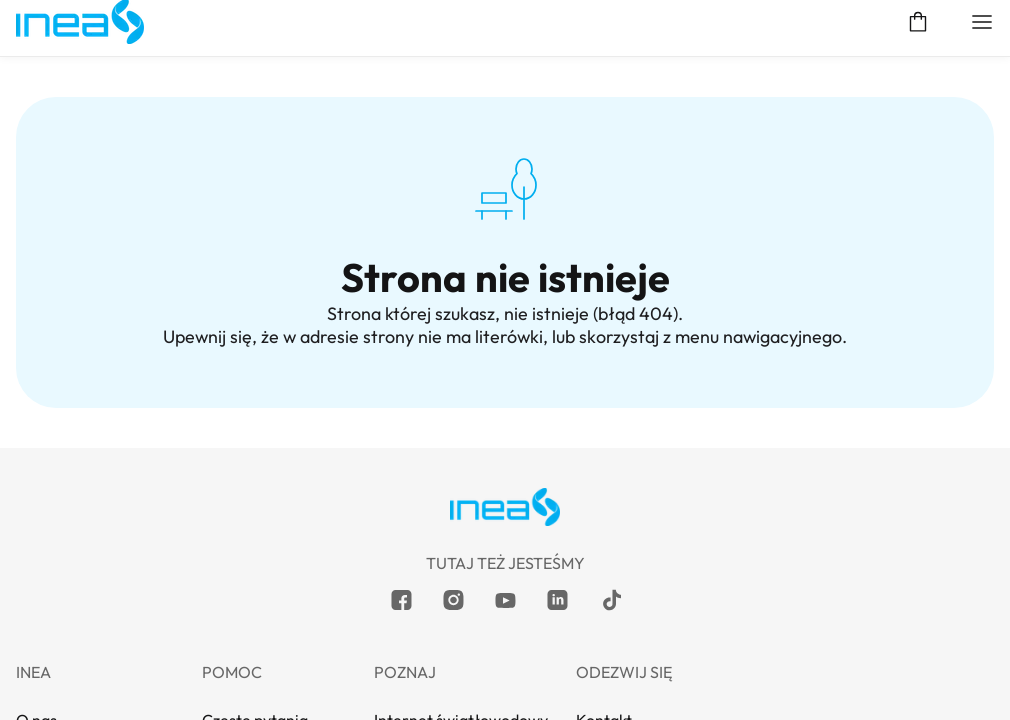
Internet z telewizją (505, 209)
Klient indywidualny (76, 96)
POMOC (505, 380)
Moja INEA (965, 96)
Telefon (505, 266)
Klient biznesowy (256, 96)
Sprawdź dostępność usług (784, 96)
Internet (505, 152)
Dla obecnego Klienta (505, 323)
